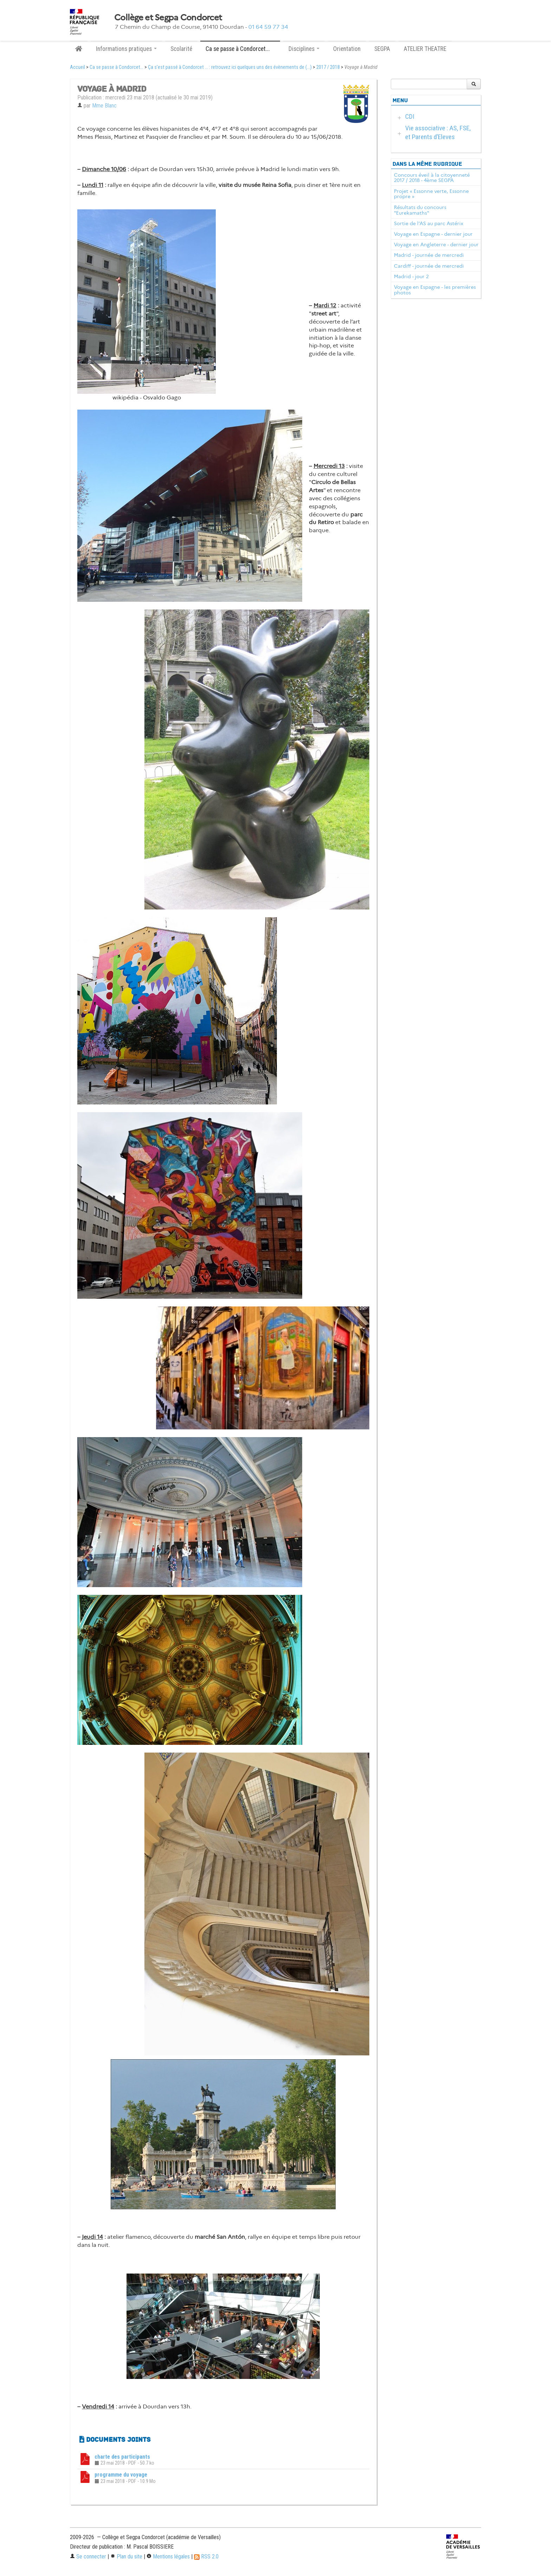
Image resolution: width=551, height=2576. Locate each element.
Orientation (347, 48)
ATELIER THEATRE (425, 48)
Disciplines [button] (304, 48)
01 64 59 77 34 (268, 27)
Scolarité (181, 48)
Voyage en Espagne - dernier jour (433, 234)
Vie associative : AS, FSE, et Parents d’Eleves (438, 132)
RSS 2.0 (206, 2556)
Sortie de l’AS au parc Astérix (428, 223)
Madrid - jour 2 (411, 276)
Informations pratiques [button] (126, 48)
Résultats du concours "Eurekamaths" (420, 210)
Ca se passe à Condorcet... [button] (240, 48)
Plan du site (126, 2556)
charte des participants (122, 2456)
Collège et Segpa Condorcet (168, 17)
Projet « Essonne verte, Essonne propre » (431, 194)
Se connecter (88, 2556)
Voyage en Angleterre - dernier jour (436, 244)
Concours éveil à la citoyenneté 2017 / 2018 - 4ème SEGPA (432, 178)
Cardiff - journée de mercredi (429, 266)
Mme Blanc (104, 105)
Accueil (77, 67)
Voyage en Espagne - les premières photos (435, 290)
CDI (409, 116)
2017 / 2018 (328, 67)
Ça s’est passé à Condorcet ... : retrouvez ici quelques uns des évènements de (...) (230, 67)
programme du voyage (121, 2474)
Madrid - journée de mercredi (429, 255)
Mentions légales (168, 2556)
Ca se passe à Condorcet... (116, 67)
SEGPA (382, 48)
